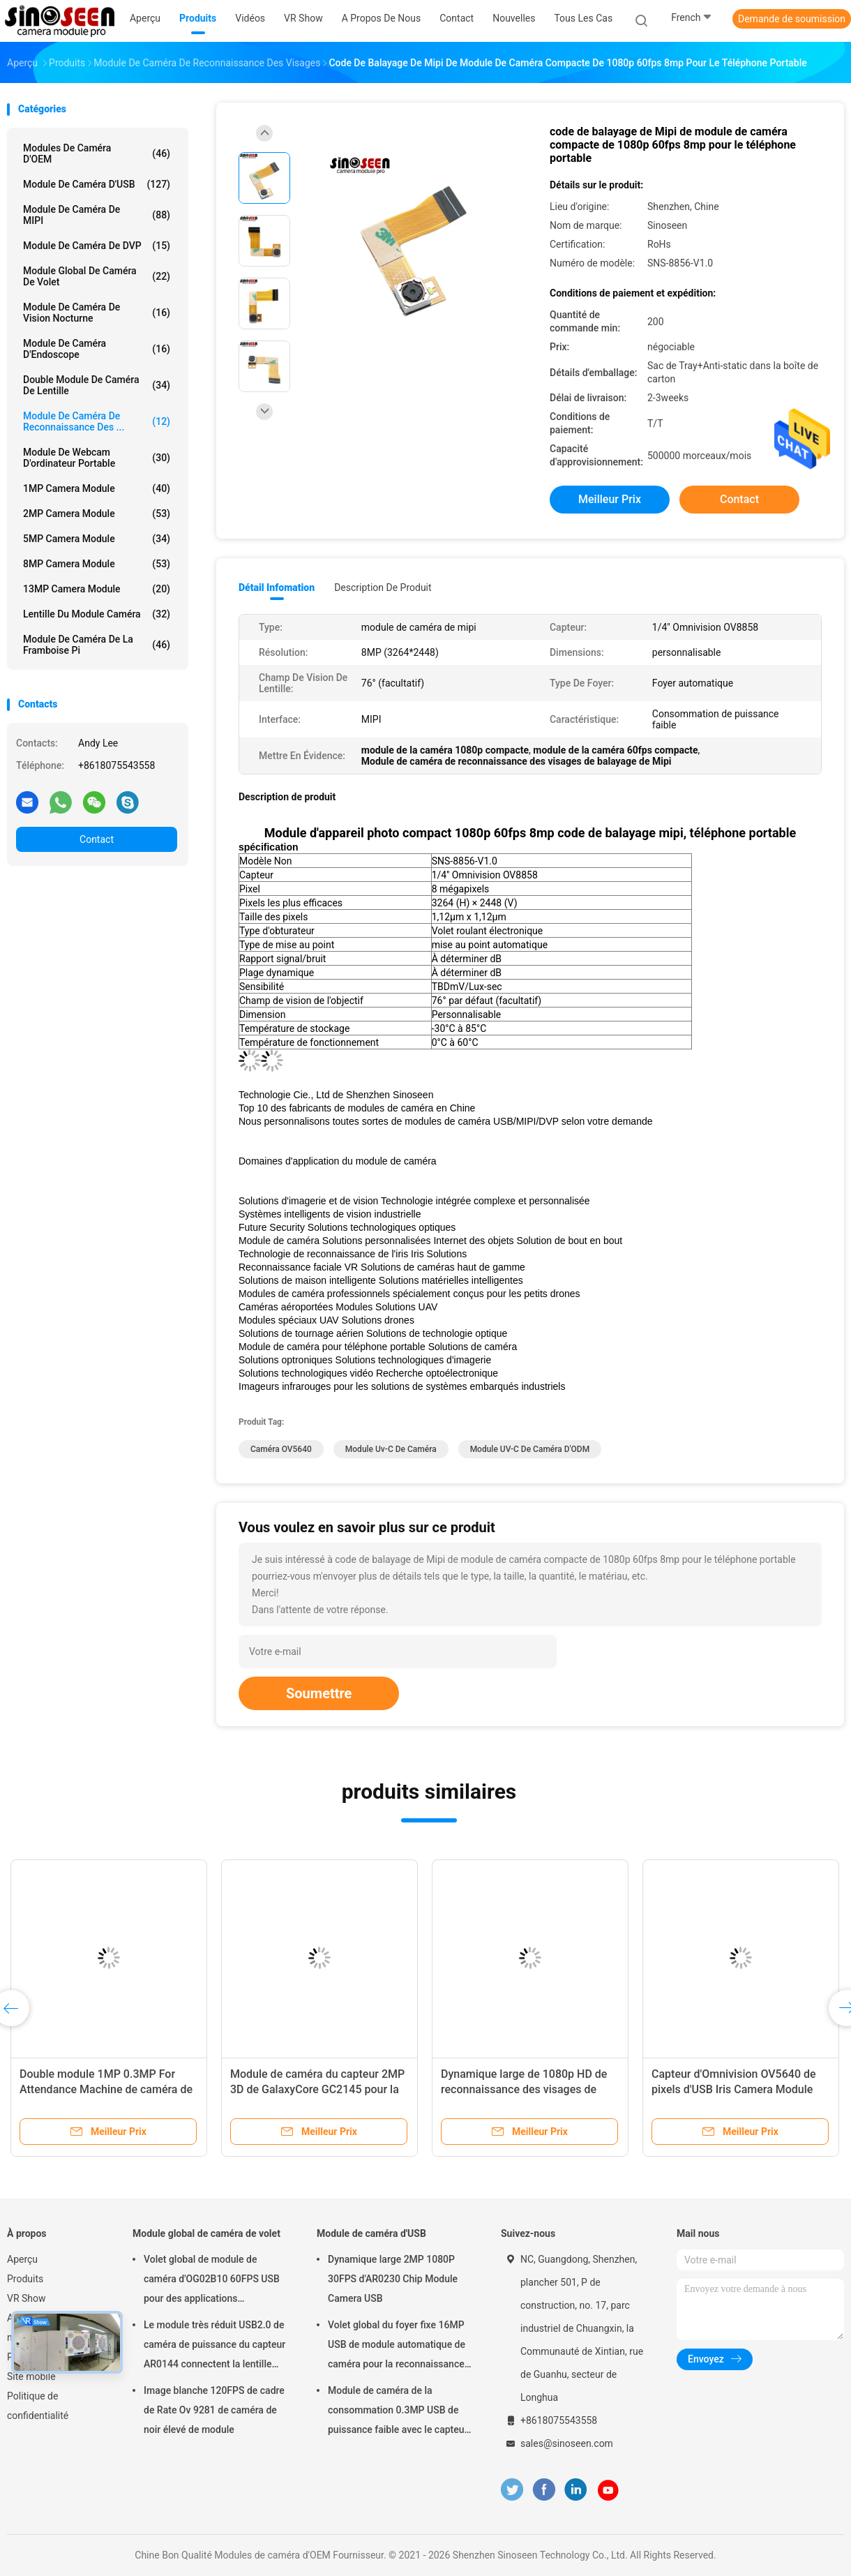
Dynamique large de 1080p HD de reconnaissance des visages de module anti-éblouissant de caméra (529, 2089)
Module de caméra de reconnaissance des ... (96, 421)
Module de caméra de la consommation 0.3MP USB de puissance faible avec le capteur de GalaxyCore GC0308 (397, 2412)
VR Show (26, 2298)
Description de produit (382, 587)
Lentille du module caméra (96, 614)
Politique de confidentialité (37, 2405)
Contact (97, 839)
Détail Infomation (277, 587)
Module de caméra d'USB (96, 184)
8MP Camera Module (96, 564)
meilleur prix (609, 499)
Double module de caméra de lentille (96, 385)
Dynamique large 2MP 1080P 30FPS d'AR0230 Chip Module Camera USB (393, 2279)
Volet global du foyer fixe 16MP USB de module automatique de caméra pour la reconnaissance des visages (396, 2346)
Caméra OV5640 (281, 1449)
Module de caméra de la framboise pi (96, 645)
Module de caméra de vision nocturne (96, 312)
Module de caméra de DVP (96, 246)
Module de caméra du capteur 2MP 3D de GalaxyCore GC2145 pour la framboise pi (317, 2089)
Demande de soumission (791, 18)
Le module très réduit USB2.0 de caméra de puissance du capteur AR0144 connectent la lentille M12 (214, 2346)
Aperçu (22, 2259)
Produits (25, 2278)
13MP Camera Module (96, 589)
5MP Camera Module (96, 539)
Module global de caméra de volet (96, 276)
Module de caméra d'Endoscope (96, 349)
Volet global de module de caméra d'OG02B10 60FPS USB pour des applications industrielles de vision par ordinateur (212, 2281)
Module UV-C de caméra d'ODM (530, 1449)
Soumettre (319, 1693)
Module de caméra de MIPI (96, 215)
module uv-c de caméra (391, 1449)
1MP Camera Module (96, 488)
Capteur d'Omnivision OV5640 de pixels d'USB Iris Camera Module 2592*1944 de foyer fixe (734, 2089)
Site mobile (31, 2376)
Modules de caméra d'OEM (96, 153)
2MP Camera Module (96, 514)
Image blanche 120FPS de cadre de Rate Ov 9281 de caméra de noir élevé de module (214, 2410)
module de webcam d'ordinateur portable (96, 458)
